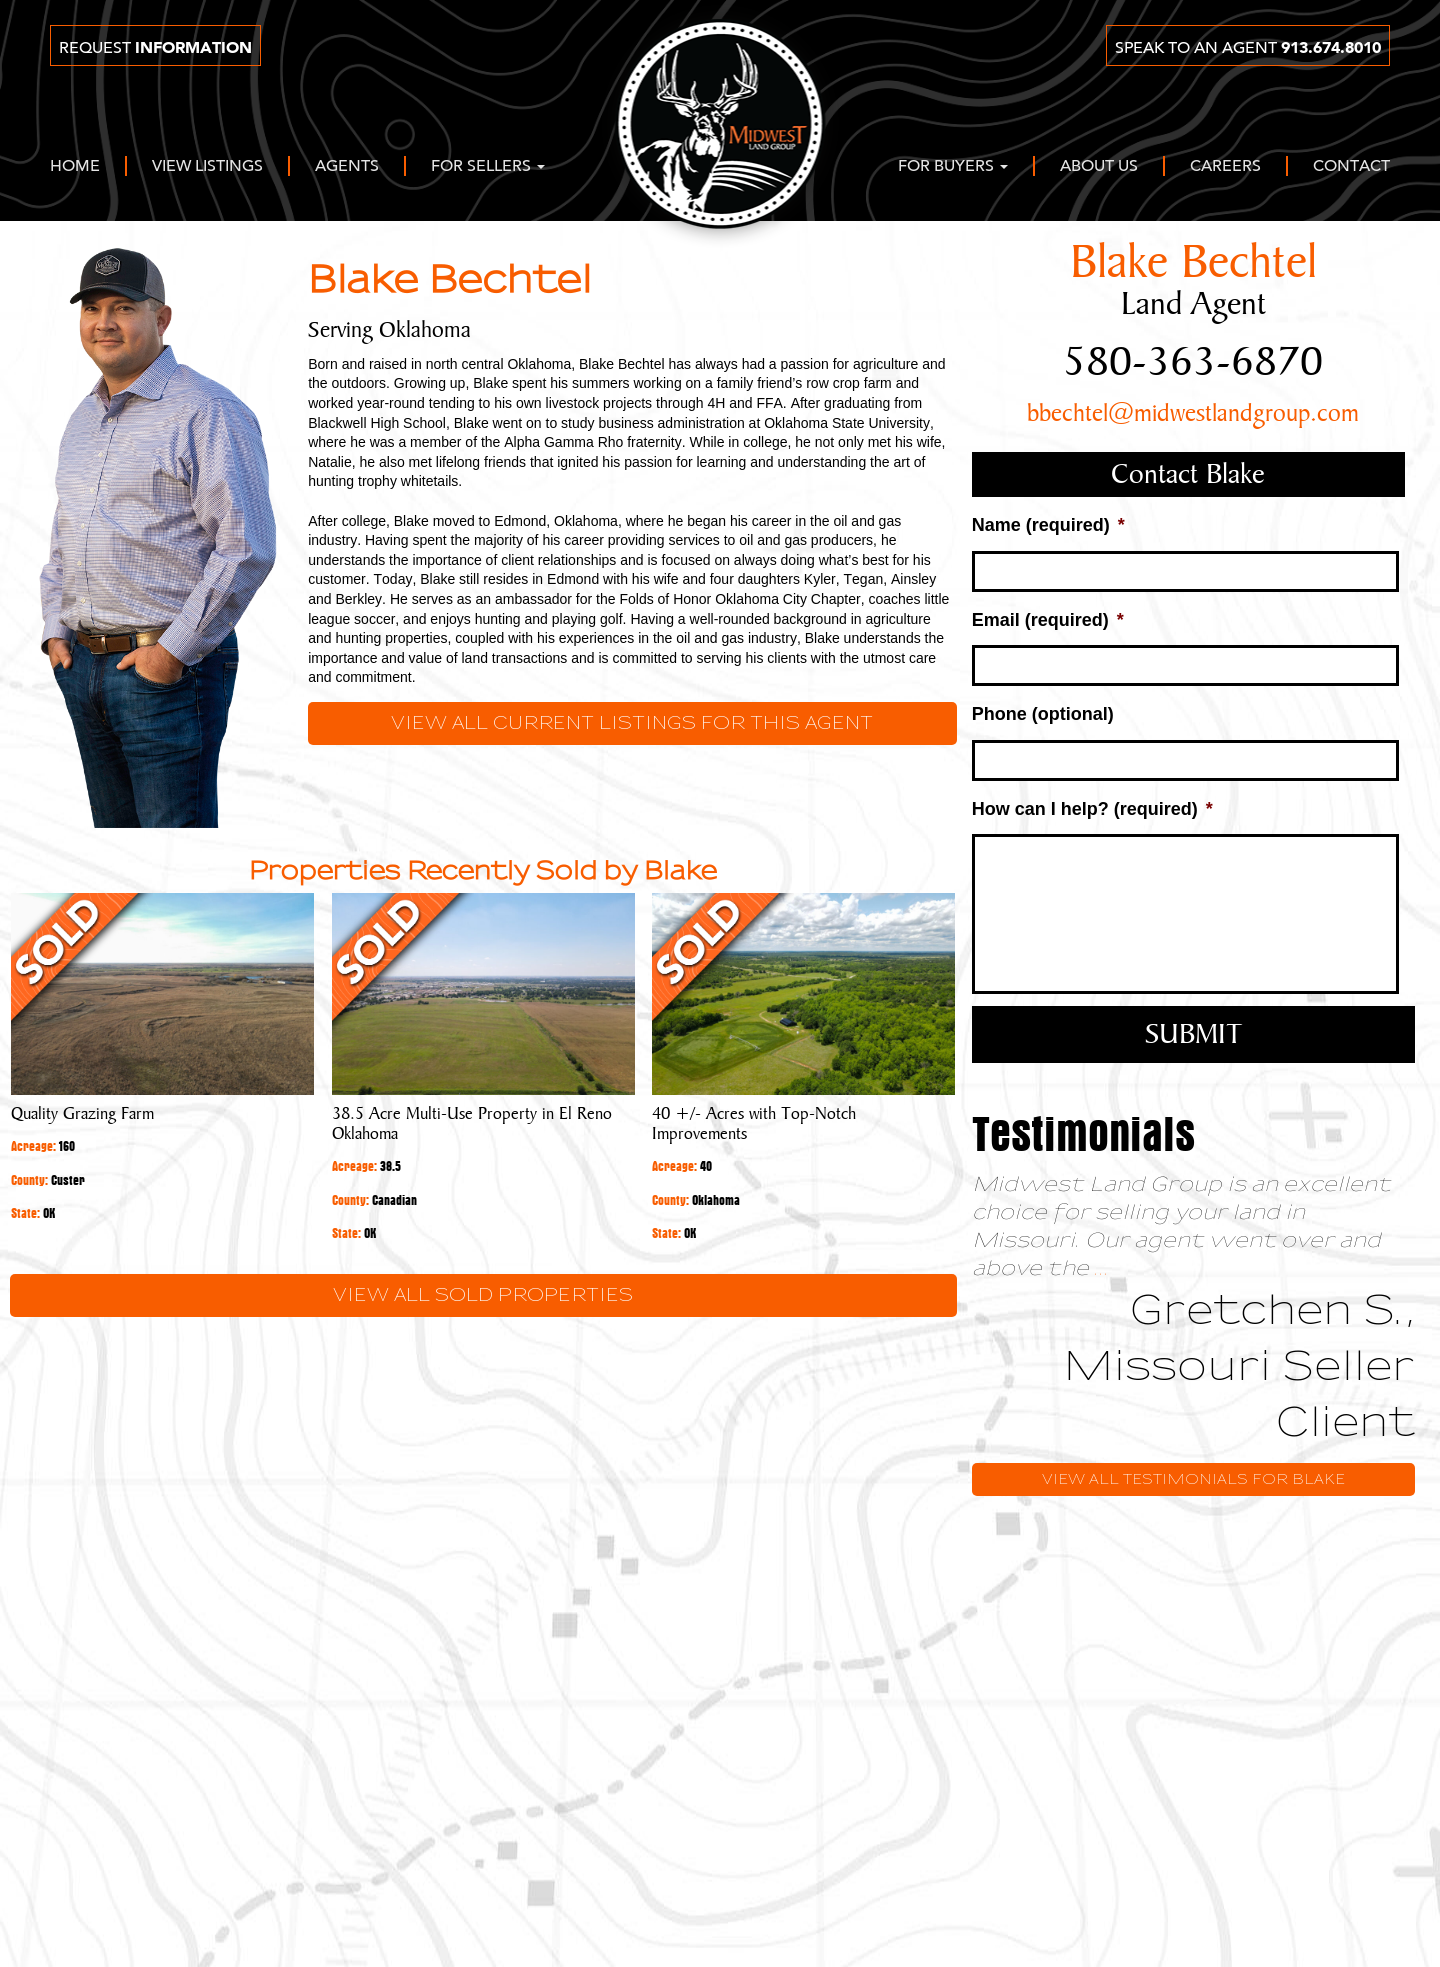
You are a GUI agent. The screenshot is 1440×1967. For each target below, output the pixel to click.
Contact (1351, 167)
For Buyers (953, 167)
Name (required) (1048, 525)
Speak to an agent (1248, 48)
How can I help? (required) (1092, 809)
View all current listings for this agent (632, 723)
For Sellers (488, 167)
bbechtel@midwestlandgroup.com (1193, 414)
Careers (1225, 167)
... (1101, 1268)
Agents (347, 167)
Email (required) (1048, 620)
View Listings (207, 167)
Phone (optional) (1043, 714)
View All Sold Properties (483, 1295)
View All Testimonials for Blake (1193, 1479)
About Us (1099, 167)
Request (155, 48)
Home (75, 167)
